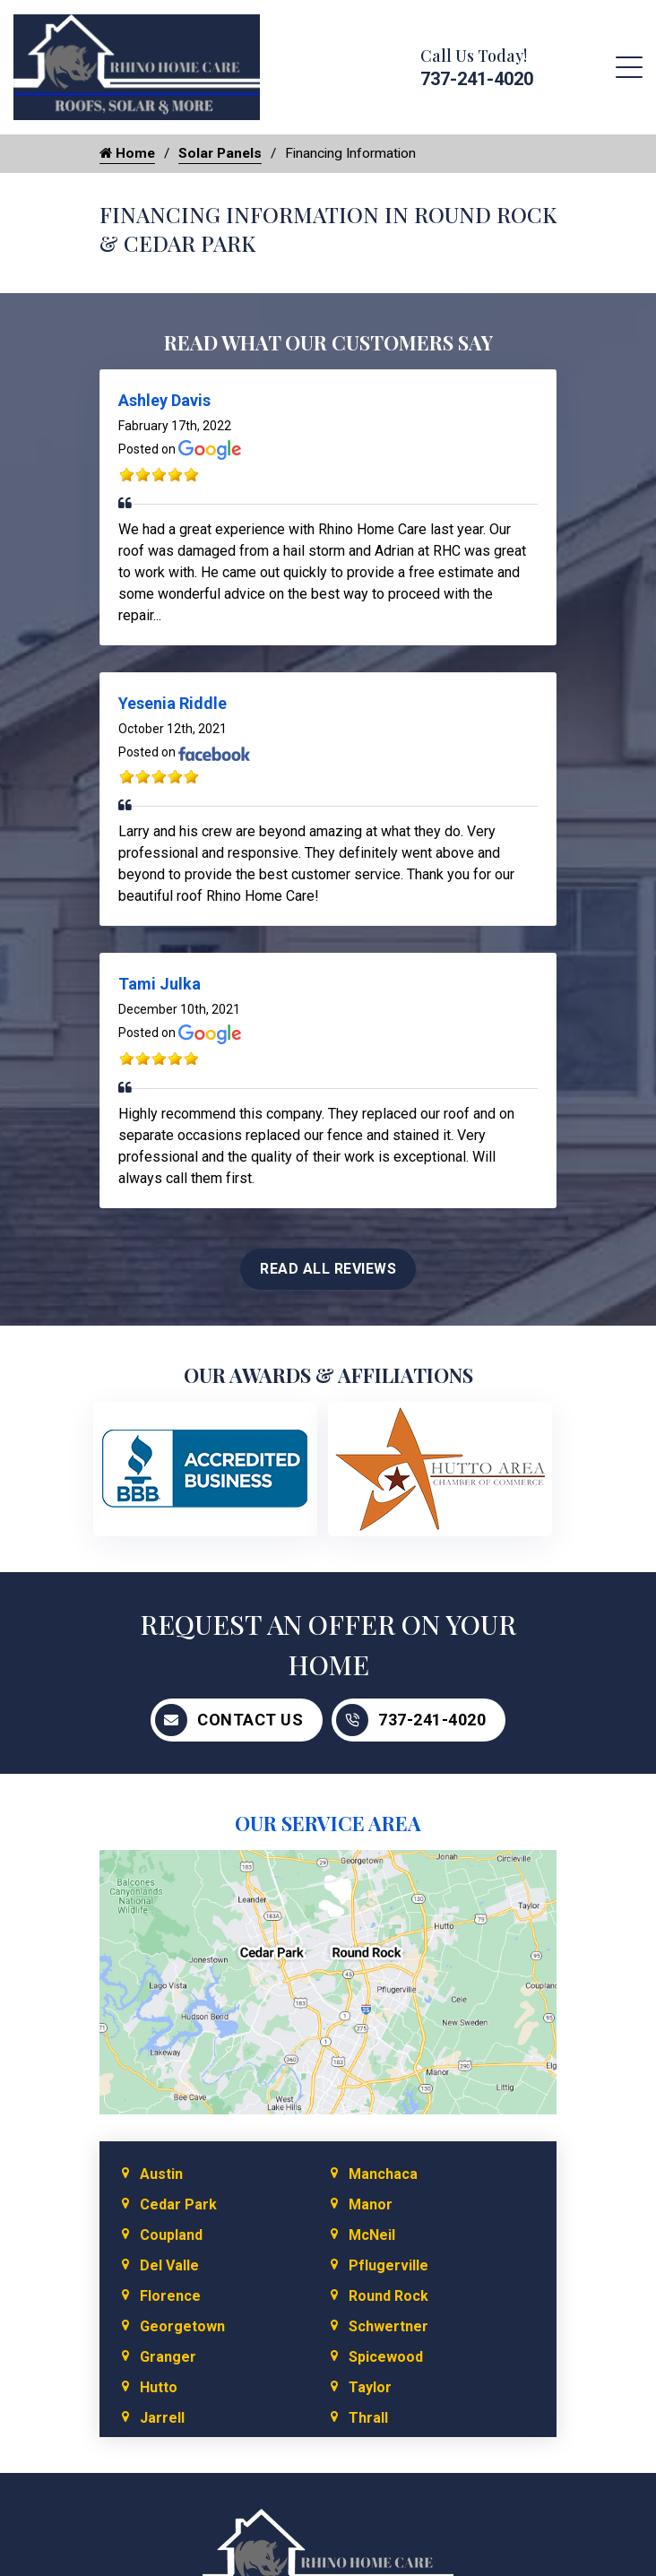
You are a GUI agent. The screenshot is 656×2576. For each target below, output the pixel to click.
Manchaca (383, 2174)
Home (128, 153)
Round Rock (388, 2296)
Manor (371, 2205)
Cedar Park (178, 2205)
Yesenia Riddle (172, 704)
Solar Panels (224, 153)
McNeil (372, 2235)
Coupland (171, 2235)
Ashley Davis (164, 401)
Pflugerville (388, 2266)
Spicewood (386, 2357)
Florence (170, 2296)
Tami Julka (159, 984)
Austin (161, 2174)
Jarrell (162, 2418)
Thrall (368, 2418)
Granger (168, 2357)
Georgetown (182, 2327)
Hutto (158, 2388)
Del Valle (169, 2266)
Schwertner (388, 2327)
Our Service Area (328, 1823)
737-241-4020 (476, 79)
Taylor (370, 2388)
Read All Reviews (328, 1268)
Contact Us (229, 1720)
